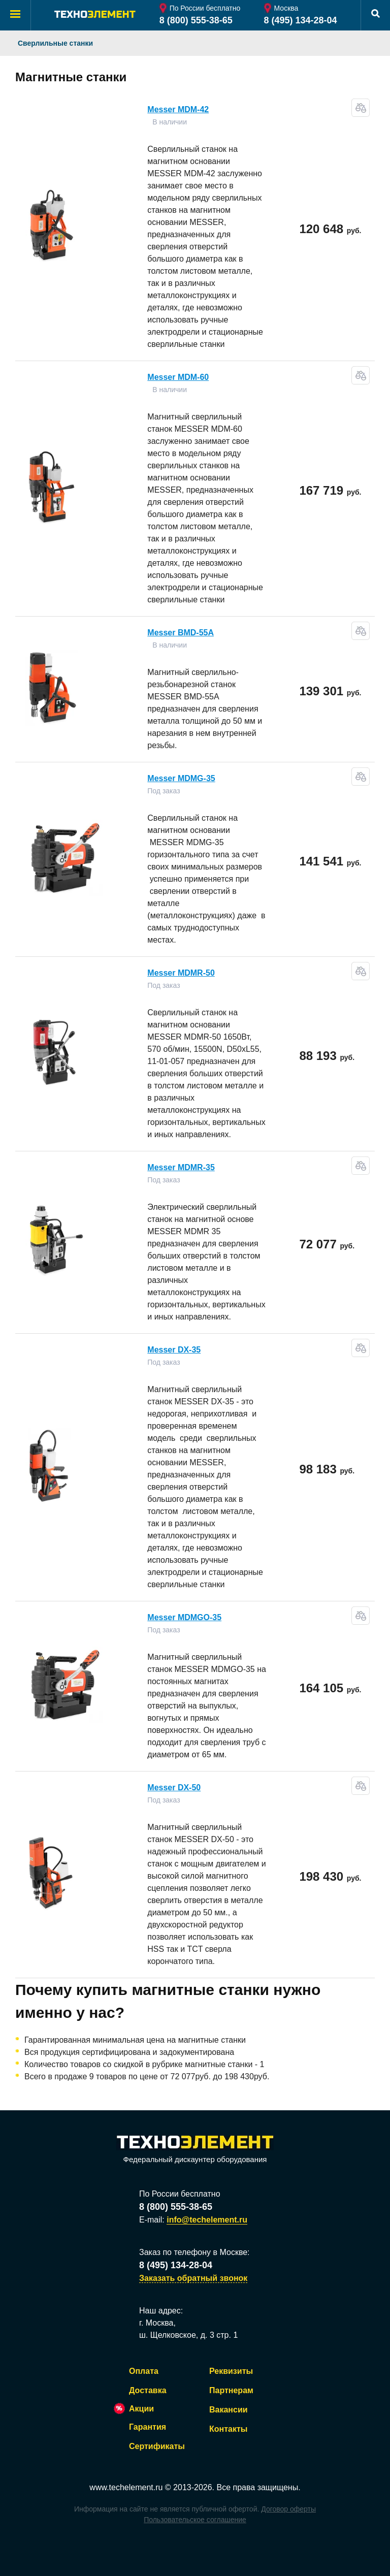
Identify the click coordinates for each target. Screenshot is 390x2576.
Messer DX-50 (174, 1787)
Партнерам (231, 2390)
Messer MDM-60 (178, 377)
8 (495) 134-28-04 (300, 20)
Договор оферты (288, 2509)
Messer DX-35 (174, 1349)
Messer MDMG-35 (181, 778)
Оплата (143, 2371)
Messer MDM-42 (178, 109)
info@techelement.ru (207, 2219)
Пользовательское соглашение (195, 2520)
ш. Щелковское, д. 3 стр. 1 (188, 2335)
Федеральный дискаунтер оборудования (195, 2150)
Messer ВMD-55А (180, 632)
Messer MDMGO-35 (184, 1617)
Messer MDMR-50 (180, 973)
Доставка (148, 2390)
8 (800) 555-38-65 (196, 20)
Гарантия (147, 2427)
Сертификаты (157, 2446)
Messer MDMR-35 (180, 1167)
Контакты (228, 2429)
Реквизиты (231, 2371)
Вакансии (228, 2409)
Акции (141, 2408)
